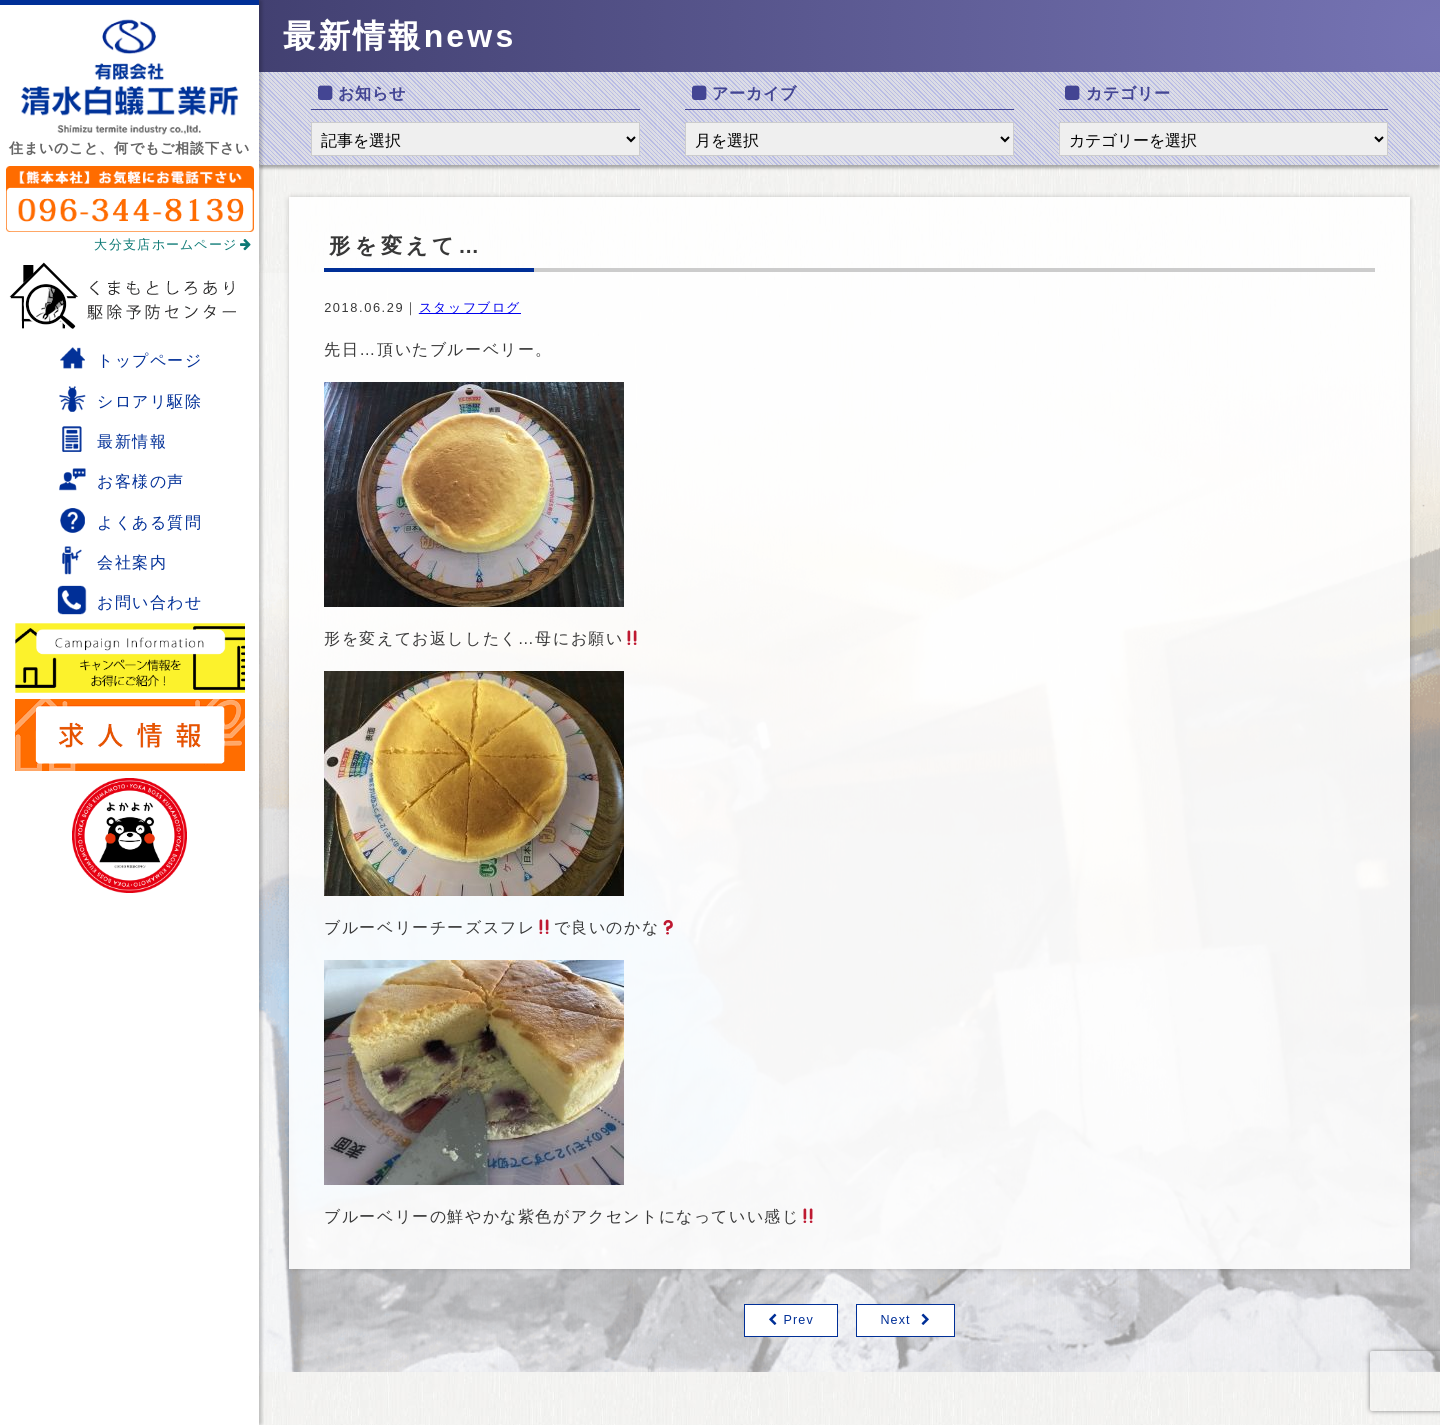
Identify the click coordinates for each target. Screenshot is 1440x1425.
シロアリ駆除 (130, 399)
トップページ (130, 358)
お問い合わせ (130, 600)
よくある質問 (130, 520)
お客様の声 (121, 479)
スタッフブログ (470, 307)
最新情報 (112, 439)
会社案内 (112, 560)
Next (895, 1320)
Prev (798, 1320)
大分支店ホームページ (173, 244)
